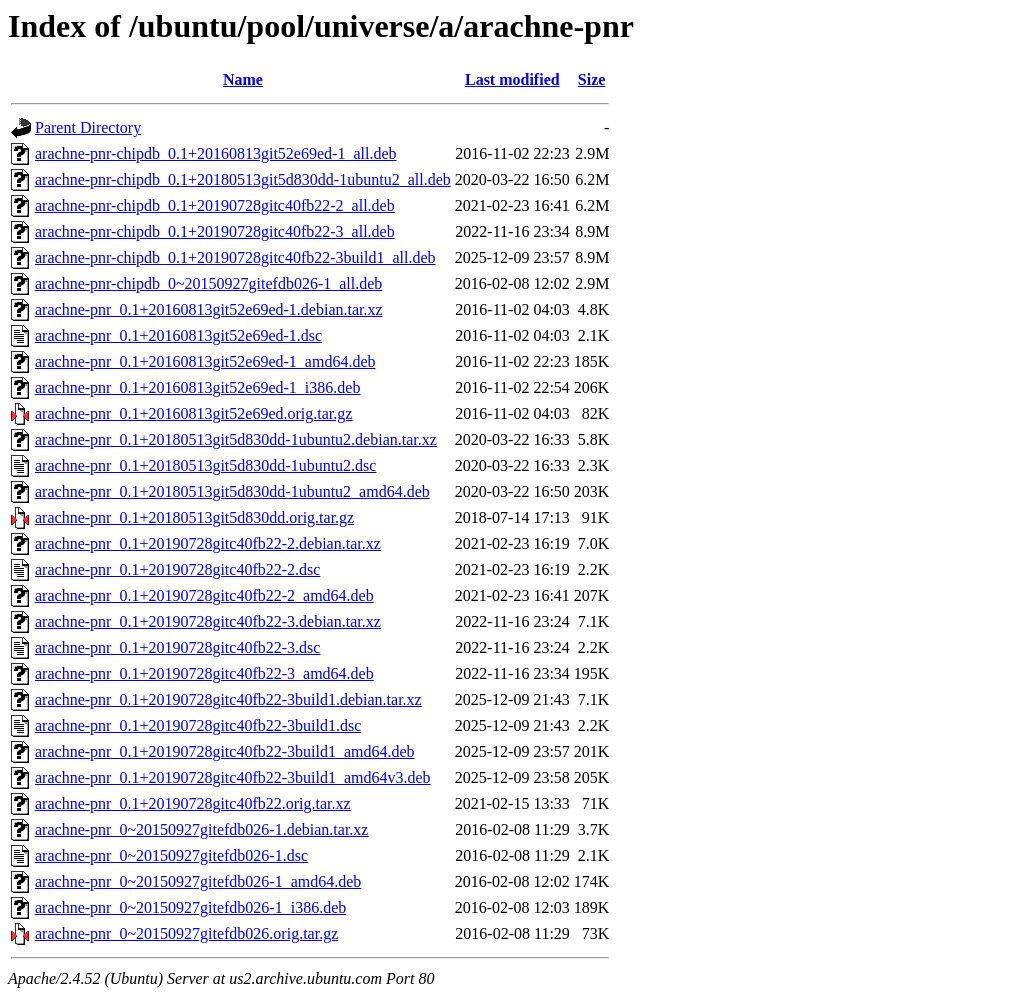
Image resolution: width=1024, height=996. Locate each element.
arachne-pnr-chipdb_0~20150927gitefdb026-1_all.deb (208, 283)
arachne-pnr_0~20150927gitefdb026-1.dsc (171, 855)
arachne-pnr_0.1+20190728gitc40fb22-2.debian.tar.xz (208, 543)
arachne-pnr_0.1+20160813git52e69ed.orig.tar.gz (193, 413)
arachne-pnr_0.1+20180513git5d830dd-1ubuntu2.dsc (205, 465)
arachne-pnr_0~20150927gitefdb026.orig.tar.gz (186, 933)
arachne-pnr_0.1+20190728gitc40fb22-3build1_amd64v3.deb (233, 777)
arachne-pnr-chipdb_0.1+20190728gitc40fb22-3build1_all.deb (235, 257)
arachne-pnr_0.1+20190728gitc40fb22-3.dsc (177, 647)
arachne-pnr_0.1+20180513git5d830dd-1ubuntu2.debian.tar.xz (236, 439)
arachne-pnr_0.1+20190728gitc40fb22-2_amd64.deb (204, 595)
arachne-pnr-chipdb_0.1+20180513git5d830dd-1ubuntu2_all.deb (243, 179)
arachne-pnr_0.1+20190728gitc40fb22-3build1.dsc (198, 725)
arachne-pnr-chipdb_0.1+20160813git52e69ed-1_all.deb (215, 153)
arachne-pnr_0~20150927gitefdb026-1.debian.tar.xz (201, 829)
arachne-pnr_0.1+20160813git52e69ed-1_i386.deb (197, 387)
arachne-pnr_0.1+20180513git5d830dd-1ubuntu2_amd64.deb (232, 491)
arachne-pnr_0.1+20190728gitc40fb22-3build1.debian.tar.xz (228, 699)
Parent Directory (88, 127)
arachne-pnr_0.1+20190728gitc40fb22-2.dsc (177, 569)
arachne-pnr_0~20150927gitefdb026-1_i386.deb (190, 907)
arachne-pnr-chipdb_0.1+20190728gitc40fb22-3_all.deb (215, 231)
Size (592, 79)
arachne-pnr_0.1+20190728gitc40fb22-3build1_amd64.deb (225, 751)
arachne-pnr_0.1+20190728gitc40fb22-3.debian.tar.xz (208, 621)
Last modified (512, 79)
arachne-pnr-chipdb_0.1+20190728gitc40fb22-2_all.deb (215, 205)
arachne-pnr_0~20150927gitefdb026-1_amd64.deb (198, 881)
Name (243, 79)
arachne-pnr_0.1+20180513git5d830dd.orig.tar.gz (194, 517)
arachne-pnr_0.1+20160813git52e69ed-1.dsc (178, 335)
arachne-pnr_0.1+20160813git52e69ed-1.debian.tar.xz (209, 309)
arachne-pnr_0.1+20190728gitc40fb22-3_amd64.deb (204, 673)
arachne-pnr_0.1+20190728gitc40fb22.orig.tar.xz (193, 803)
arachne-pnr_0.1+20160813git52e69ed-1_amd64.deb (205, 361)
